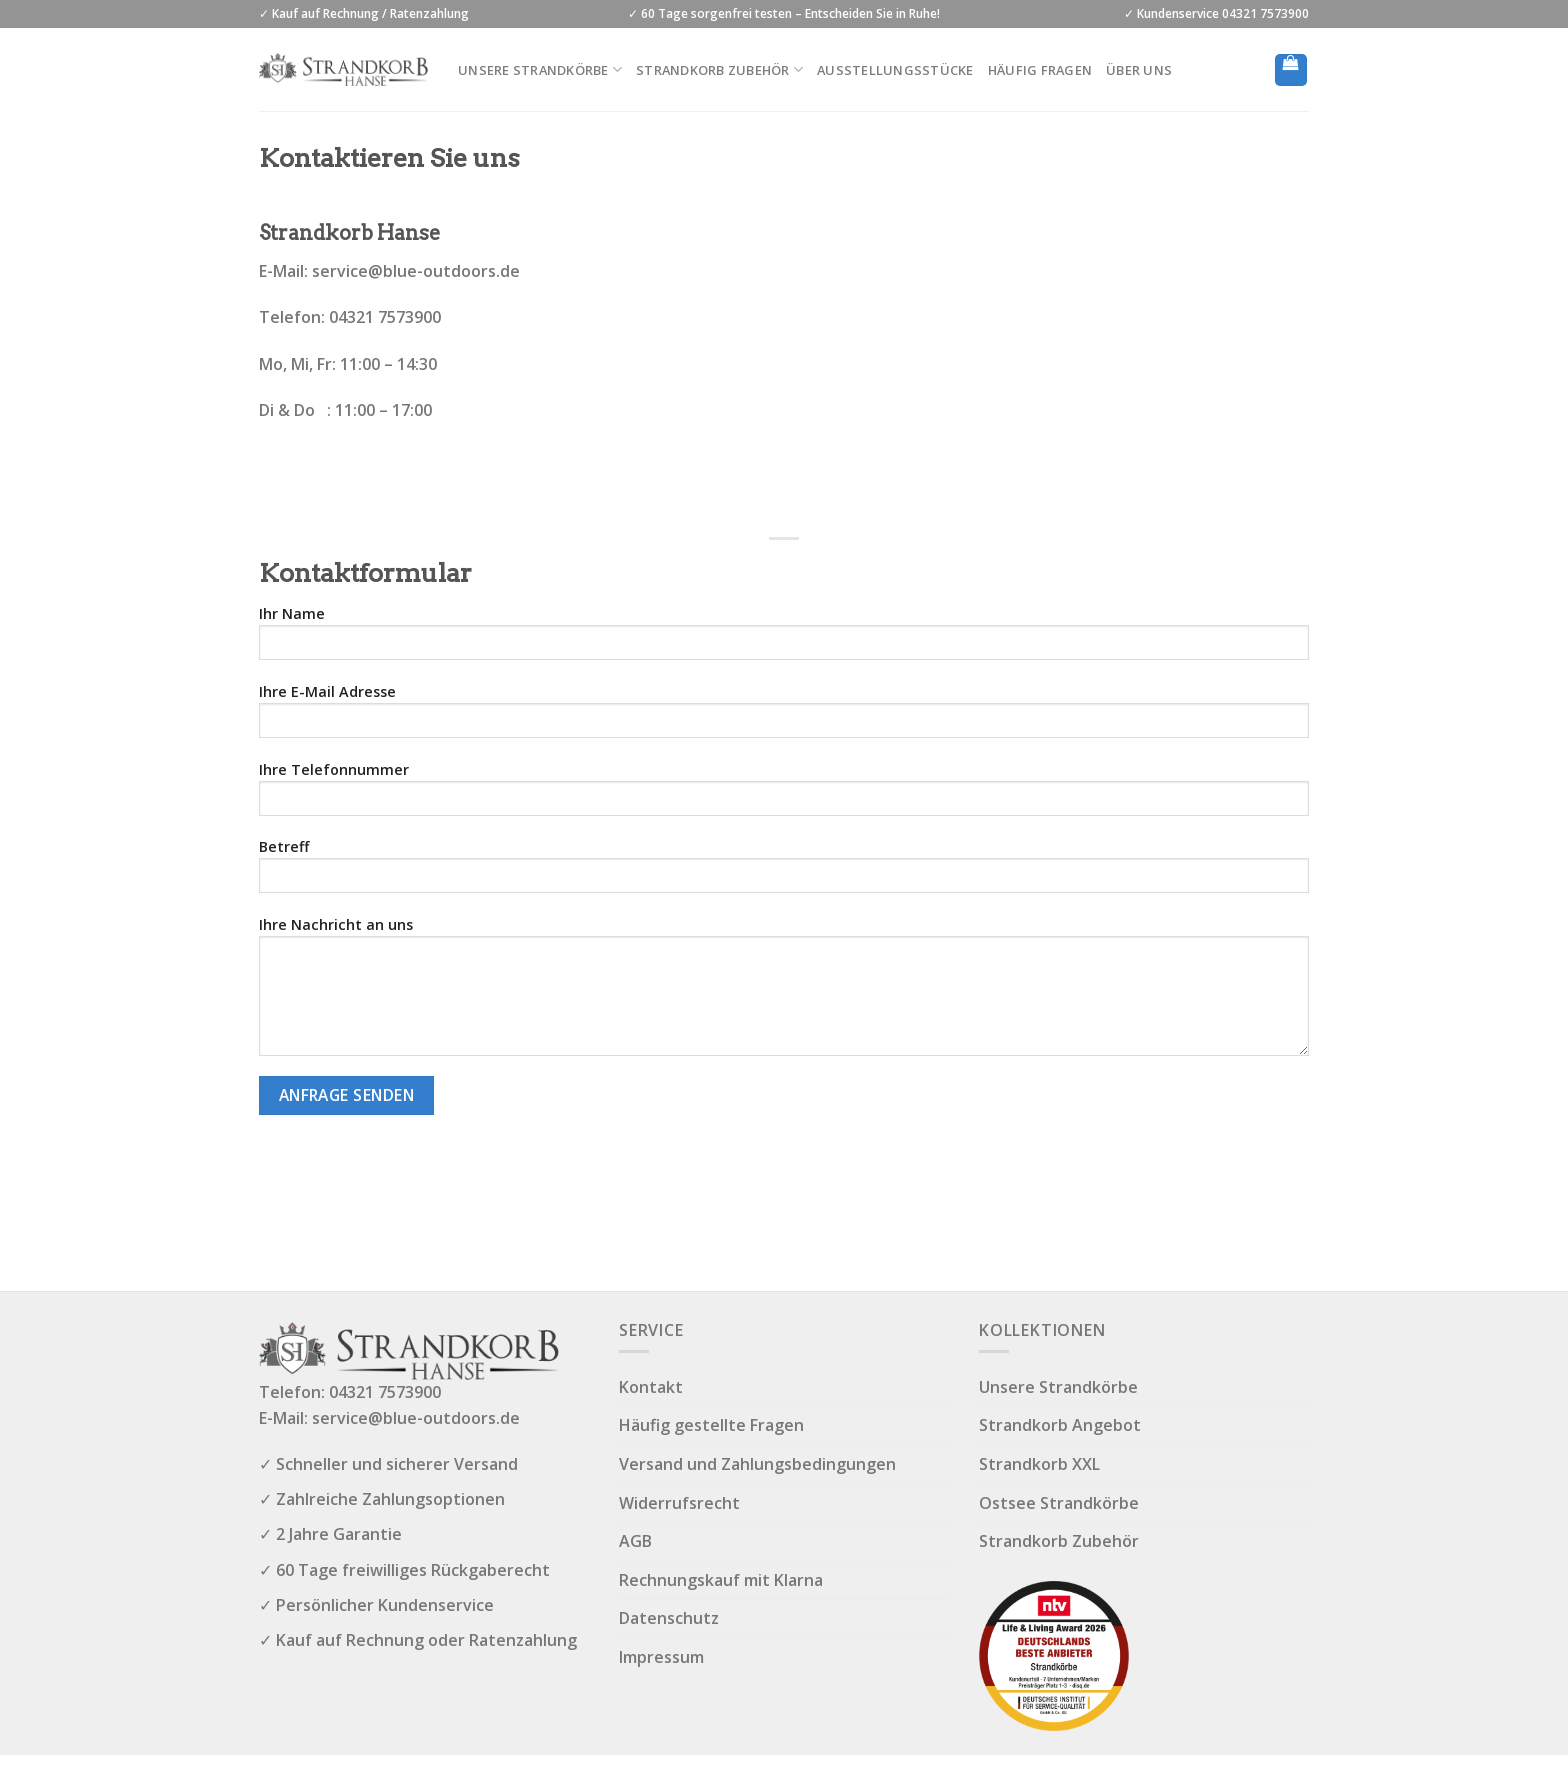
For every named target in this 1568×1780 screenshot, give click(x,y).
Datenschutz (669, 1618)
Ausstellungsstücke (895, 70)
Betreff (784, 872)
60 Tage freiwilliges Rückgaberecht (413, 1570)
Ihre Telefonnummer (784, 795)
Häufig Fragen (1040, 70)
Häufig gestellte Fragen (711, 1425)
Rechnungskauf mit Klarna (721, 1580)
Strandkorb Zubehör (719, 69)
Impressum (661, 1657)
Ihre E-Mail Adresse (784, 717)
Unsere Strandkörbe (540, 69)
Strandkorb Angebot (1060, 1425)
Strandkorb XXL (1039, 1464)
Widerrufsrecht (679, 1503)
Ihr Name (784, 639)
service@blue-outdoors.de (416, 271)
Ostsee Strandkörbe (1059, 1503)
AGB (635, 1541)
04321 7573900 (385, 1392)
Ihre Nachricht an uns (784, 992)
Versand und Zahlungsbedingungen (757, 1464)
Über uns (1139, 70)
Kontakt (651, 1387)
